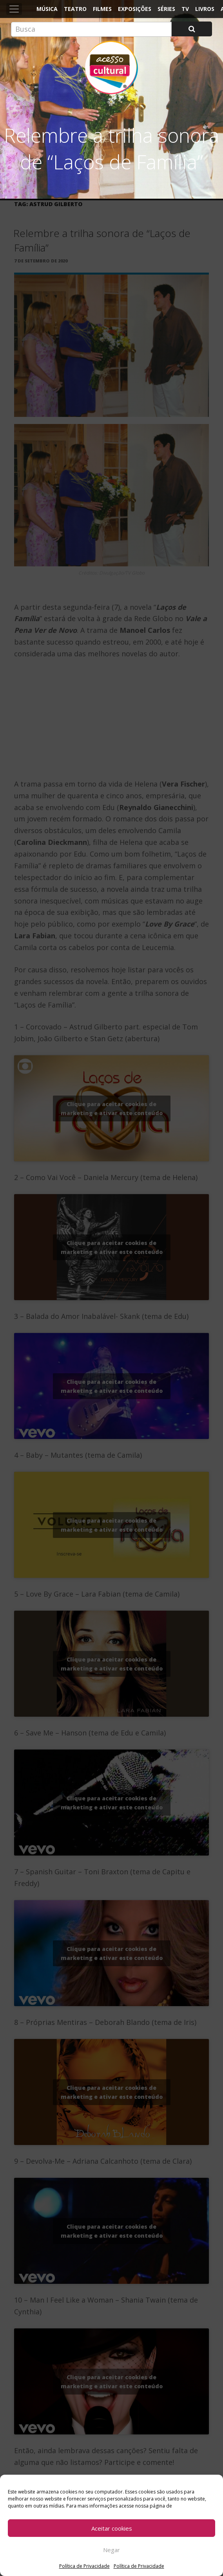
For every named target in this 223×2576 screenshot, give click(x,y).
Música (47, 9)
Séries (166, 9)
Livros (204, 9)
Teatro (75, 9)
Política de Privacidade (84, 2566)
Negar (111, 2550)
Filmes (102, 9)
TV (185, 9)
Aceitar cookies (111, 2528)
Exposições (134, 9)
